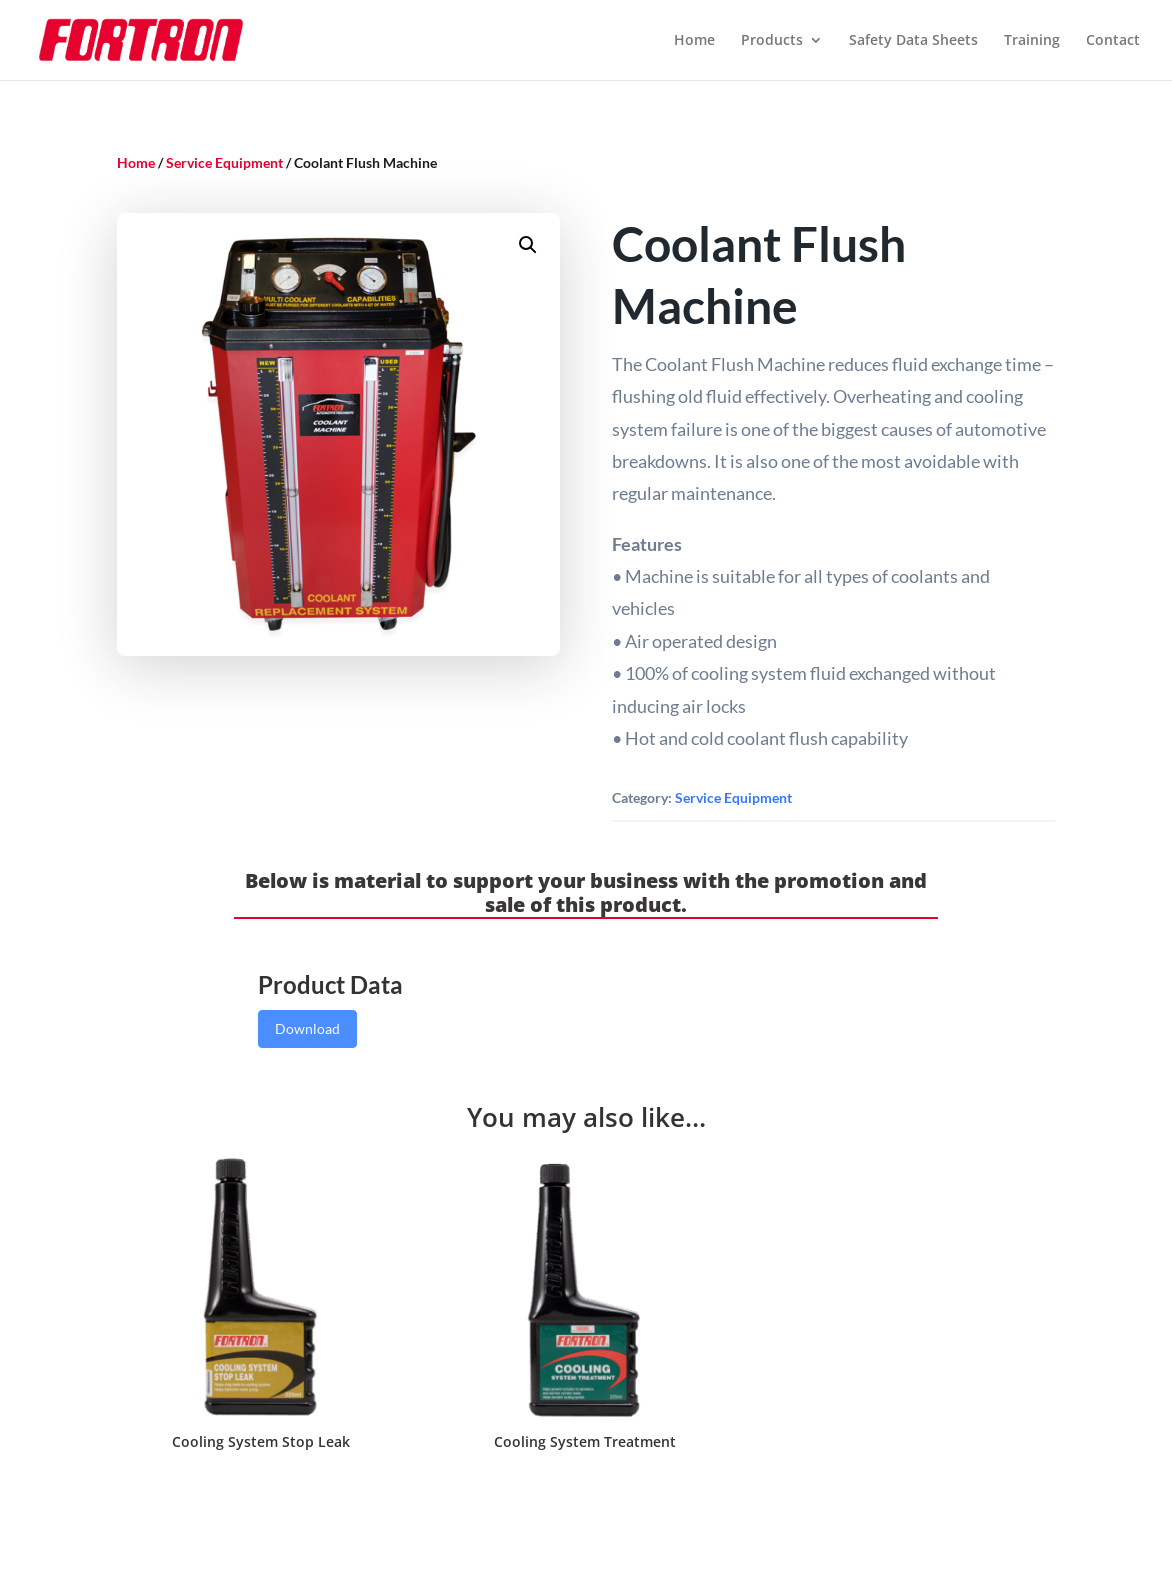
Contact (1113, 41)
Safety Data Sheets (913, 41)
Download (307, 1028)
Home (694, 41)
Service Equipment (224, 162)
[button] (528, 245)
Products (772, 41)
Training (1032, 41)
